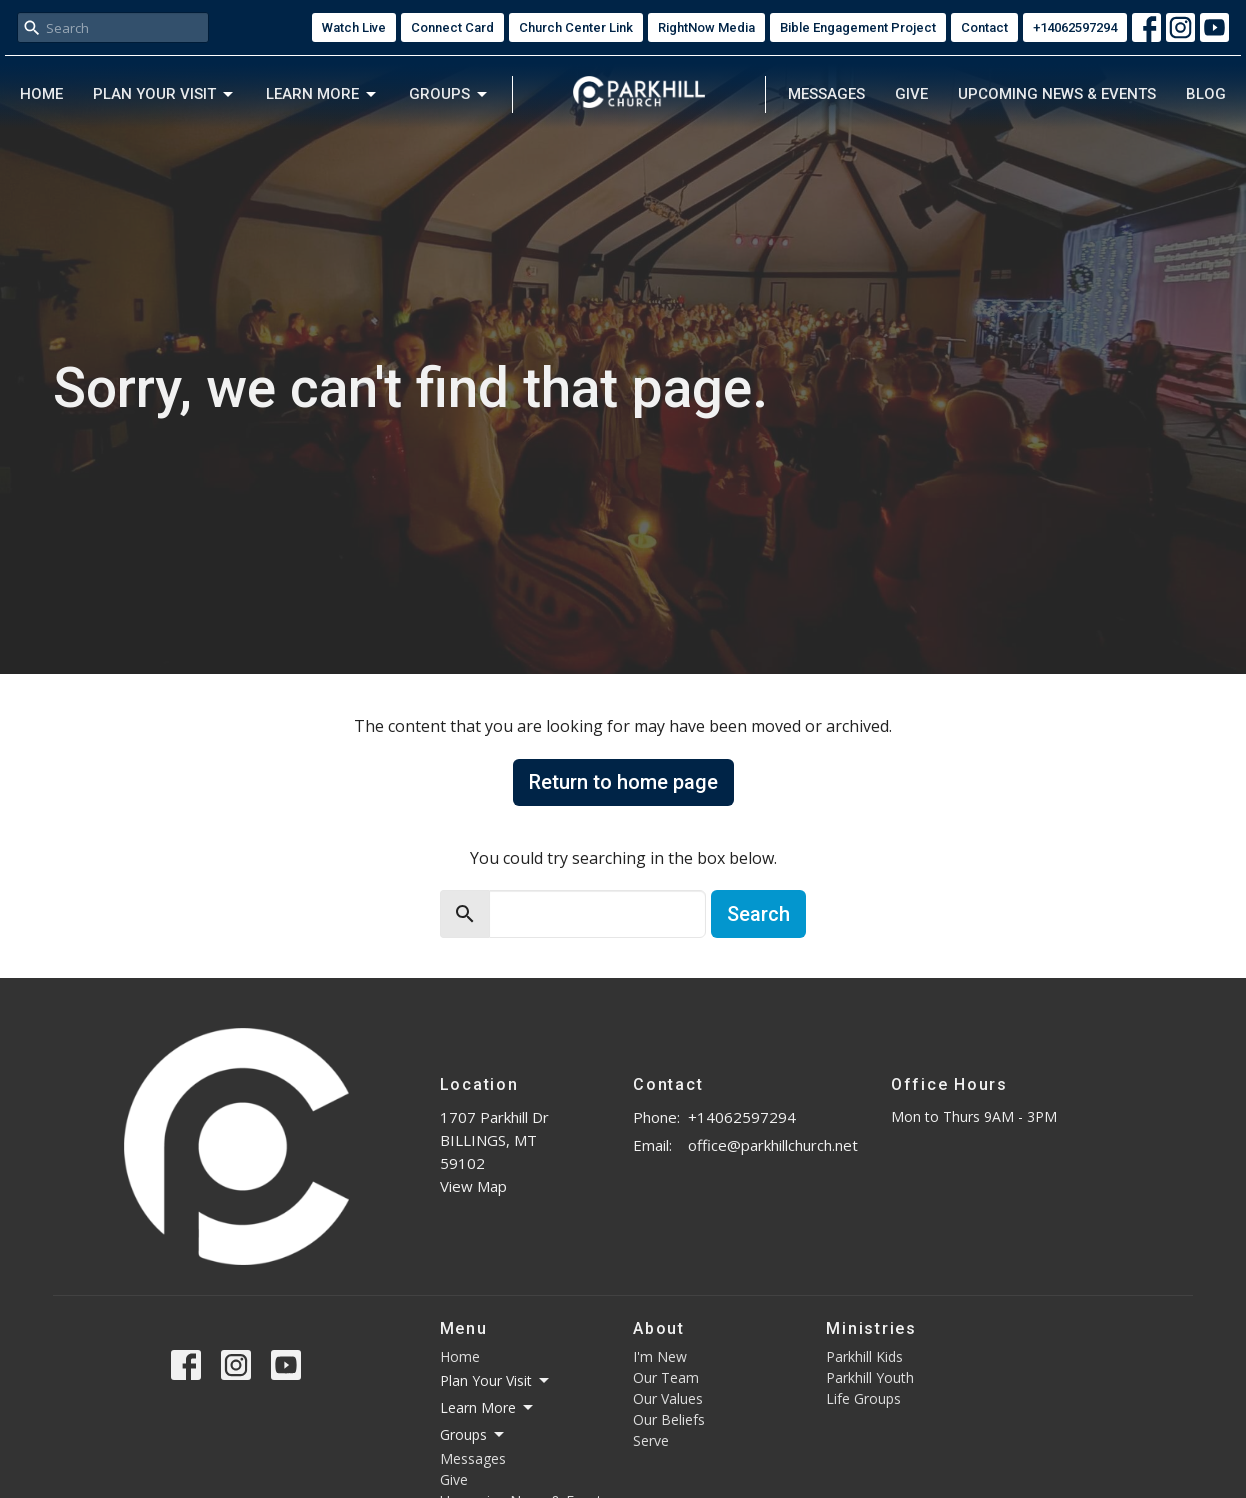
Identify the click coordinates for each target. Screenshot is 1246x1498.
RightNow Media (706, 27)
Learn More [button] (488, 1408)
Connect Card (452, 27)
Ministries (871, 1328)
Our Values (668, 1398)
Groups (449, 95)
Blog (1206, 94)
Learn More (322, 95)
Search (758, 914)
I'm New (660, 1356)
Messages (826, 94)
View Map (473, 1186)
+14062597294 (1075, 27)
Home (41, 94)
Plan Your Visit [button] (496, 1381)
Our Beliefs (669, 1419)
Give (911, 94)
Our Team (666, 1377)
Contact (984, 27)
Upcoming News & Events (1057, 94)
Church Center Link (576, 27)
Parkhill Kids (864, 1356)
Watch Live (354, 27)
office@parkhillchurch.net (773, 1145)
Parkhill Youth (870, 1377)
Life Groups (863, 1398)
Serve (651, 1440)
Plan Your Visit (164, 95)
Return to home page (623, 782)
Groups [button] (473, 1435)
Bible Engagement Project (858, 27)
